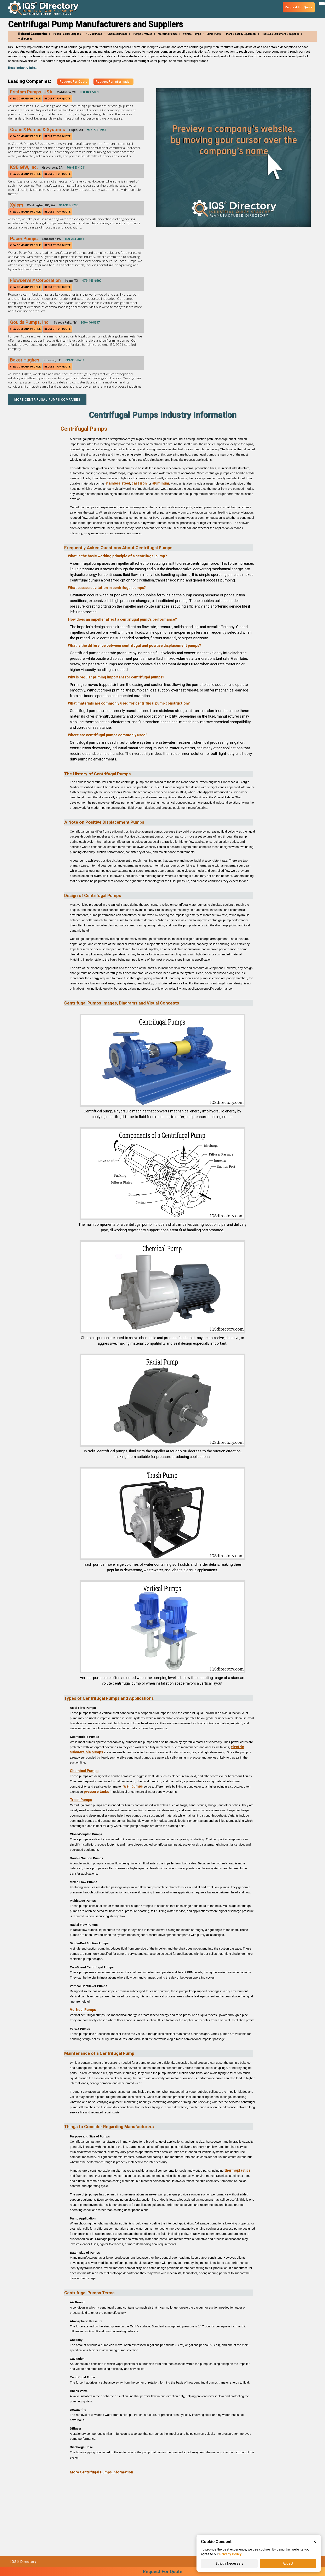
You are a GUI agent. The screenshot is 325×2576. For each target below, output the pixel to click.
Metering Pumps (168, 34)
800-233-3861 (74, 239)
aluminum (160, 483)
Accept (288, 2563)
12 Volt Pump (94, 34)
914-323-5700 (68, 205)
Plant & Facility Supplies (67, 34)
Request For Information (113, 81)
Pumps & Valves (142, 34)
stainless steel (117, 483)
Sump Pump (213, 34)
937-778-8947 (96, 130)
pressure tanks (96, 1791)
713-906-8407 (74, 360)
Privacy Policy (230, 2554)
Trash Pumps (81, 1800)
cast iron (139, 483)
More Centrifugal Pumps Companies (47, 399)
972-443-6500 (91, 280)
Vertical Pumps (192, 34)
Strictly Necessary (229, 2563)
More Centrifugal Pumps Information (101, 2472)
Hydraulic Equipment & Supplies (281, 34)
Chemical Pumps (117, 34)
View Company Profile (25, 98)
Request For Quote (73, 81)
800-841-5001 (89, 92)
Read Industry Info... (23, 68)
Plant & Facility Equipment (241, 34)
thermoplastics (237, 2170)
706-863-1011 (76, 167)
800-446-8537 (90, 322)
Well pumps (133, 1786)
